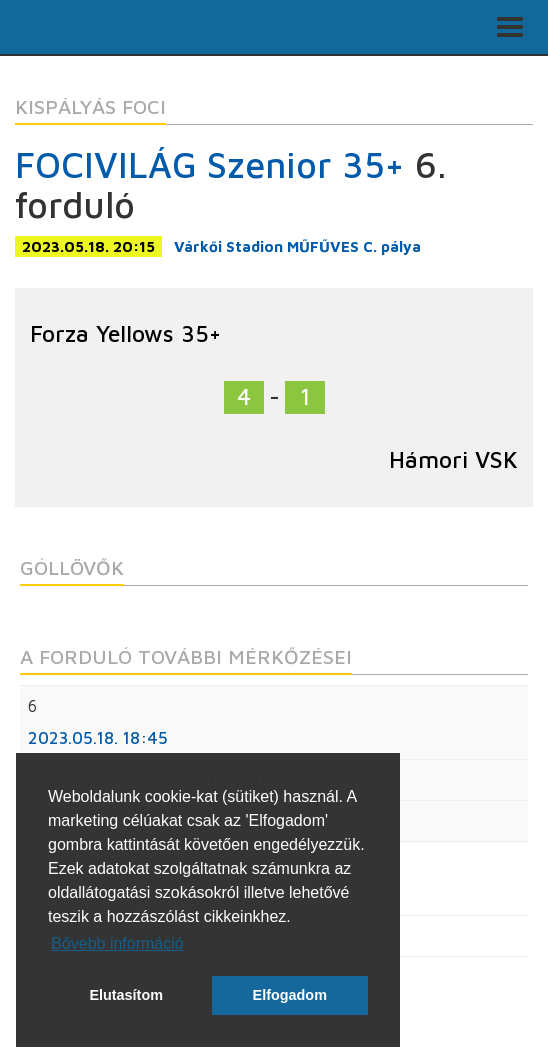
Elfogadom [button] (290, 995)
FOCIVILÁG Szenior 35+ (210, 164)
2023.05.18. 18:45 (98, 738)
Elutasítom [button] (126, 995)
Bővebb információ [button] (117, 943)
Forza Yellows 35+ (125, 333)
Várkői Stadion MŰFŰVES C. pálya (297, 246)
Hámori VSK (453, 459)
